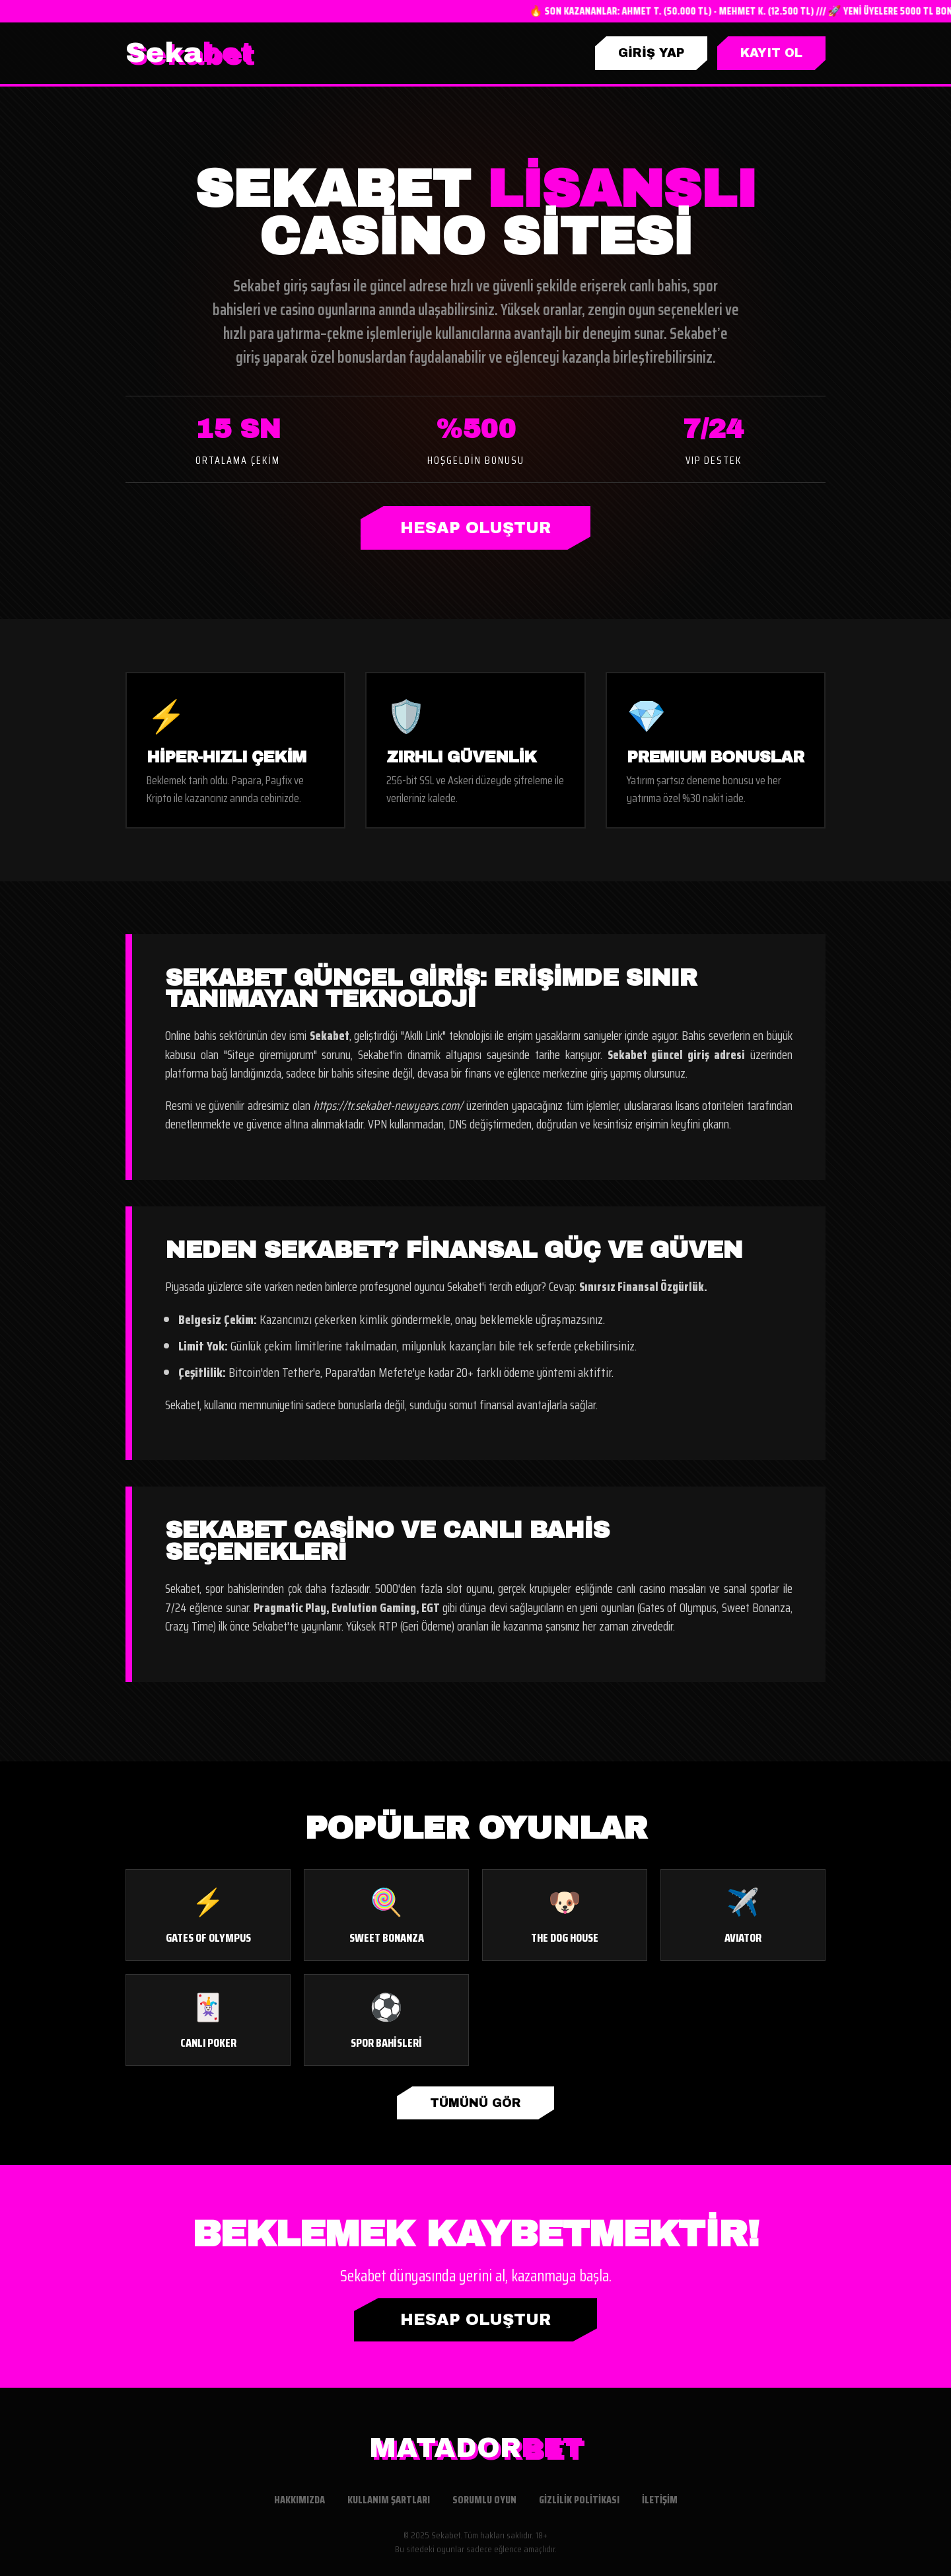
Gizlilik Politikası (579, 2499)
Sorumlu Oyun (484, 2499)
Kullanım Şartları (388, 2499)
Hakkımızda (299, 2499)
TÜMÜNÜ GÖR (475, 2103)
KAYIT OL (771, 52)
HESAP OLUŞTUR (475, 527)
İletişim (660, 2499)
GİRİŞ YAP (651, 52)
